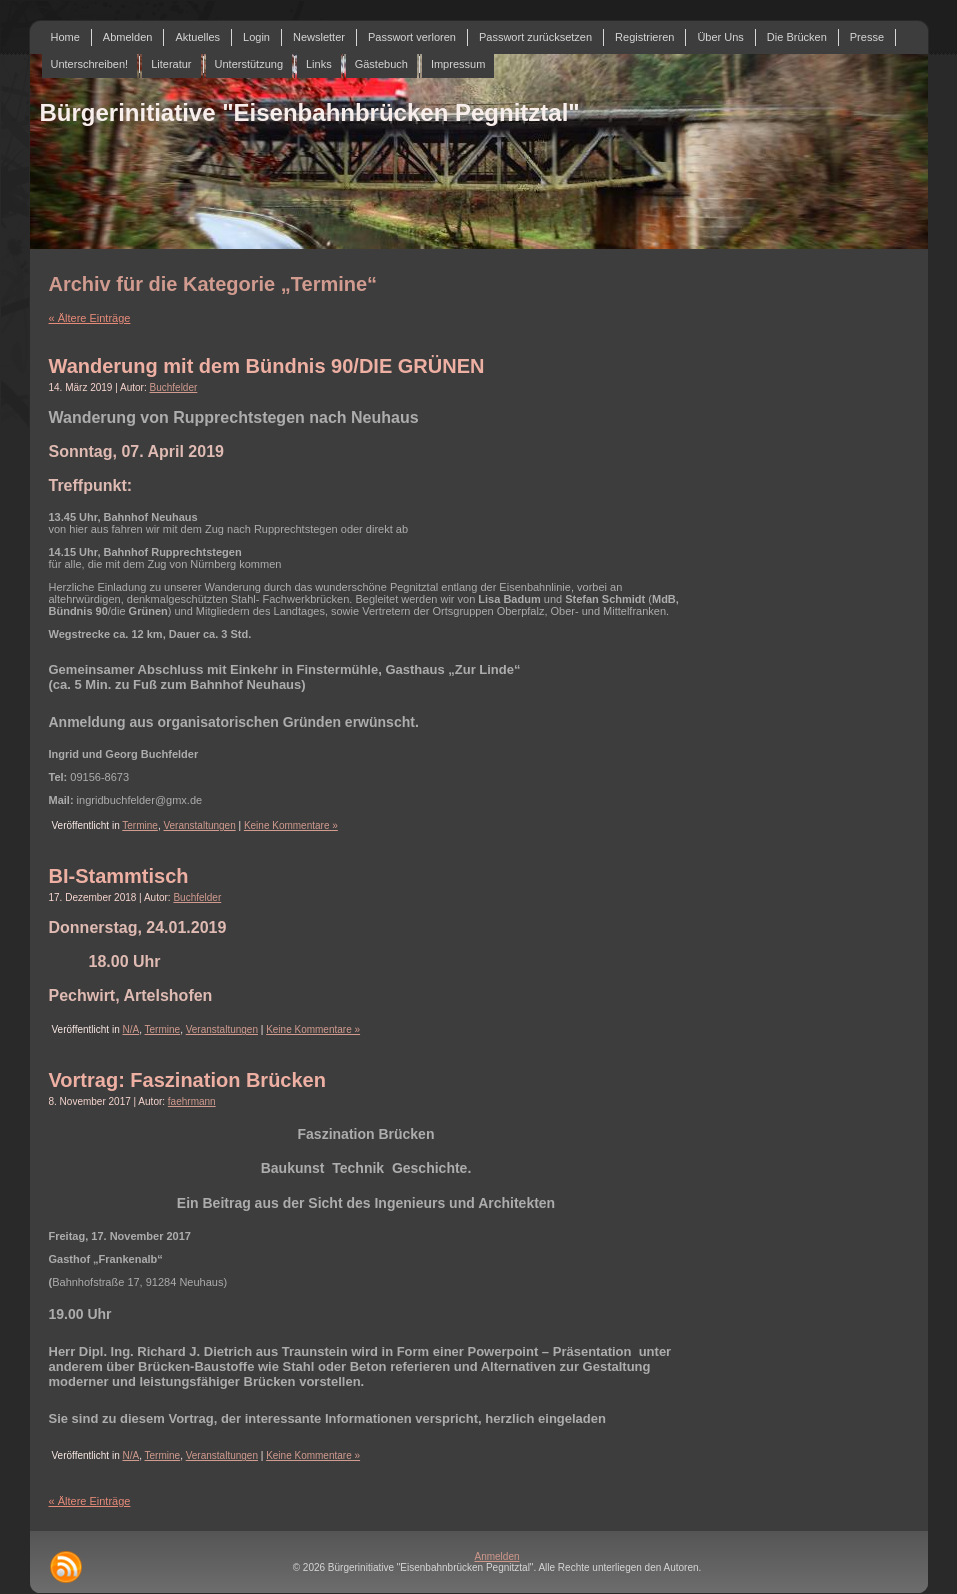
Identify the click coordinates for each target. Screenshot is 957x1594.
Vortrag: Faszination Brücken (187, 1080)
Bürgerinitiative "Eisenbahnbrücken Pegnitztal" (310, 112)
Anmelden (496, 1556)
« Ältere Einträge (90, 318)
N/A (130, 1029)
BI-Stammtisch (119, 876)
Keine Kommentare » (291, 825)
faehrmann (192, 1101)
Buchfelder (174, 387)
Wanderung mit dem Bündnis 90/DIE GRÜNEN (267, 366)
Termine (140, 825)
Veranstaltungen (199, 825)
